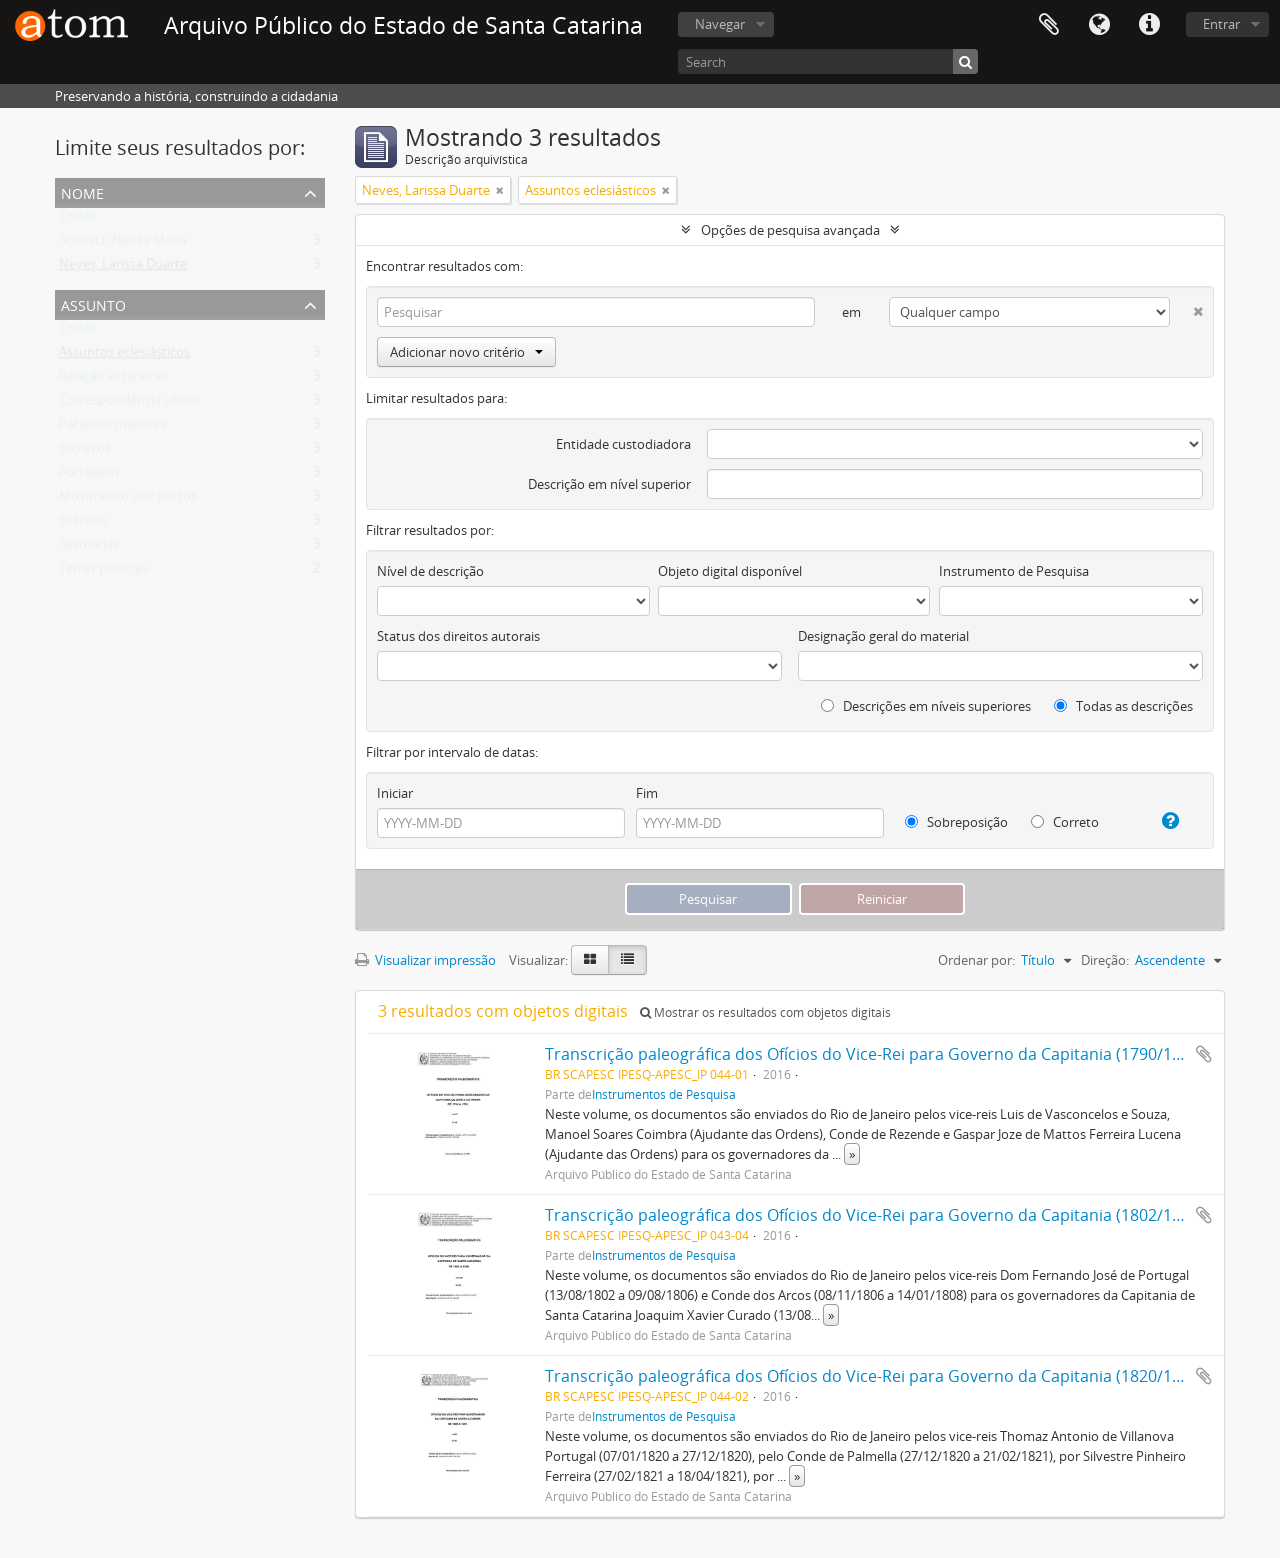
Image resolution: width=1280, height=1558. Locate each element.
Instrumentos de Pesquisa (664, 1094)
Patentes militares (112, 428)
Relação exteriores (113, 380)
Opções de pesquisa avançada (790, 230)
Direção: (1105, 960)
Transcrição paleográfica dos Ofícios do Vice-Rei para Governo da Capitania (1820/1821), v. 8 (891, 1376)
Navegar (720, 24)
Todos (77, 220)
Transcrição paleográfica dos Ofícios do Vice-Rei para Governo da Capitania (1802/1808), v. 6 (891, 1215)
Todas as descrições (1123, 706)
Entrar (1221, 24)
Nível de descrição (430, 571)
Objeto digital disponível (730, 571)
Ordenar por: (976, 960)
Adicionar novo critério (466, 352)
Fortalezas (89, 476)
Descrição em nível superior (609, 484)
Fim (647, 793)
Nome (82, 191)
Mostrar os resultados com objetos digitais (765, 1012)
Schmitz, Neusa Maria (123, 244)
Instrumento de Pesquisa (1014, 571)
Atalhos (1149, 25)
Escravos (85, 452)
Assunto (93, 303)
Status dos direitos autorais (458, 636)
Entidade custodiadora (623, 444)
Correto (1065, 822)
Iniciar (395, 793)
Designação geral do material (883, 636)
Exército (83, 524)
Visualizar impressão (425, 960)
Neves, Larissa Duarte (123, 268)
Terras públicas (103, 572)
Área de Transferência (1049, 25)
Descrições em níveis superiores (926, 706)
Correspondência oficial (129, 404)
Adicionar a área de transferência (1204, 1054)
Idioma (1099, 25)
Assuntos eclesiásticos (124, 356)
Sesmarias (89, 548)
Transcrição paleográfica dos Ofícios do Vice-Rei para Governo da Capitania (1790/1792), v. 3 (891, 1054)
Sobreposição (956, 822)
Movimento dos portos (128, 500)
